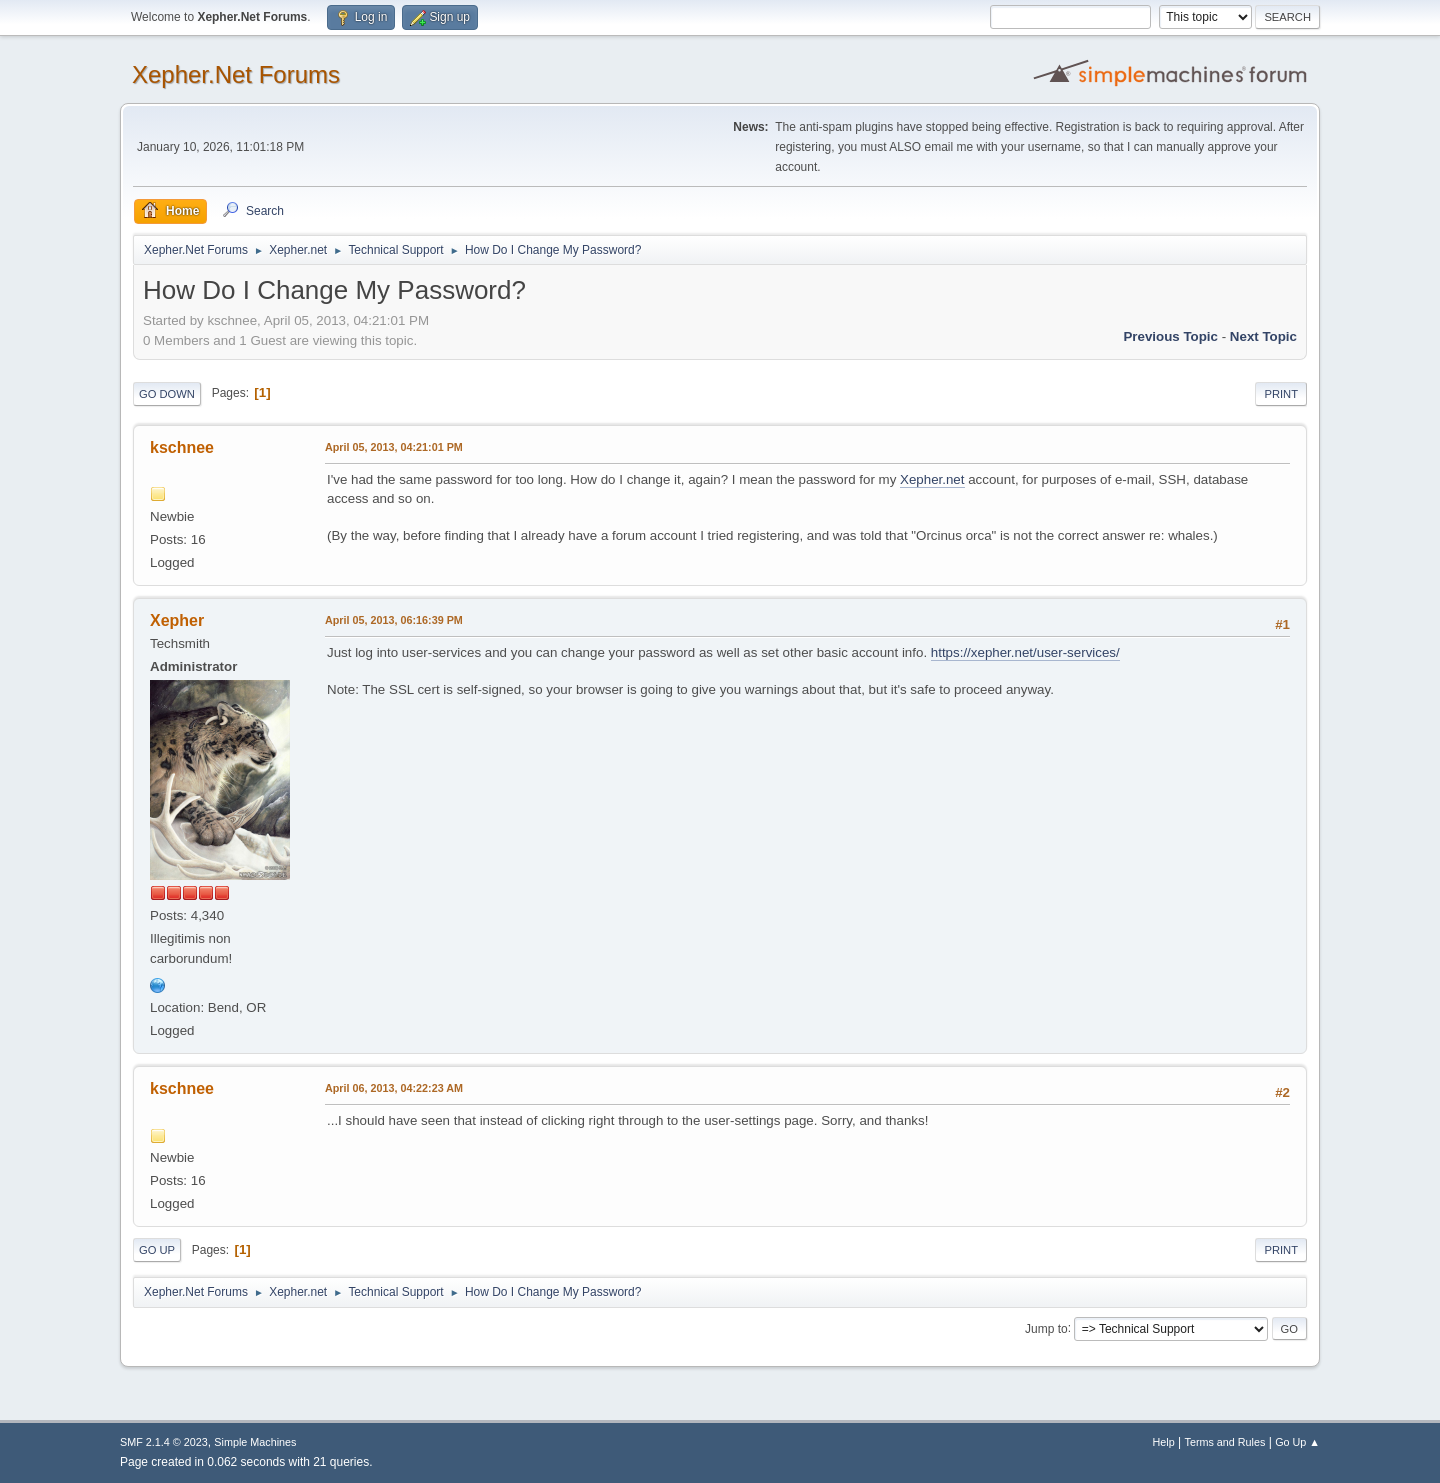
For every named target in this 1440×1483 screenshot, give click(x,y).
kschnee (182, 447)
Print (1281, 394)
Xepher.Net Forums (236, 74)
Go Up (157, 1250)
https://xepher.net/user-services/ (1025, 652)
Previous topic (1170, 336)
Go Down (167, 394)
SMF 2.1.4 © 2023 (164, 1442)
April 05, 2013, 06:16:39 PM (394, 620)
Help (1164, 1442)
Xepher (177, 620)
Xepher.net (932, 479)
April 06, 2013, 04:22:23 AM (394, 1088)
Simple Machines (255, 1442)
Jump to (1046, 1328)
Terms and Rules (1225, 1442)
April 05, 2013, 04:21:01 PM (394, 447)
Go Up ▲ (1297, 1442)
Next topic (1263, 336)
